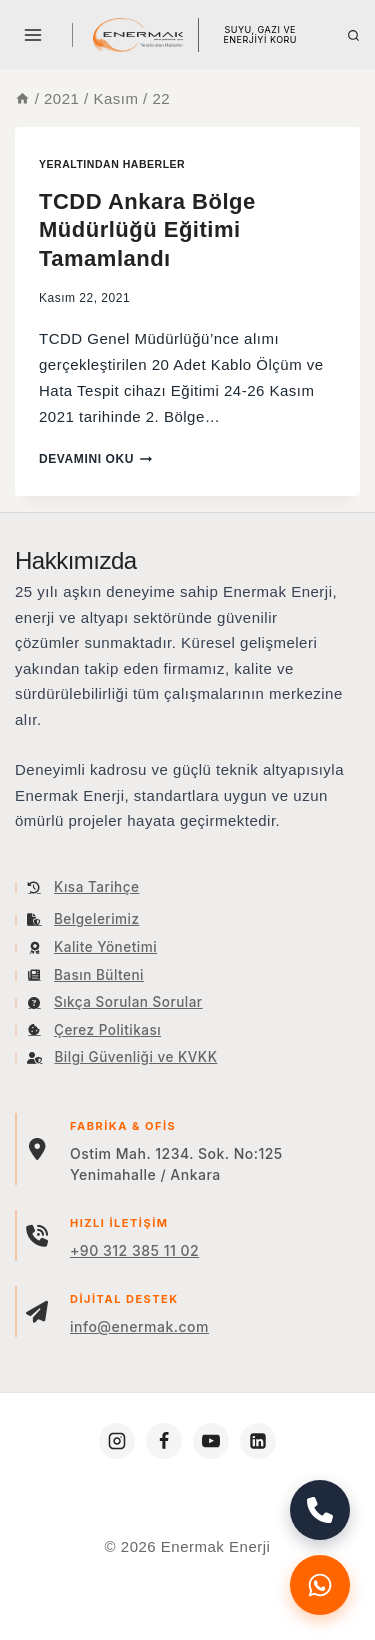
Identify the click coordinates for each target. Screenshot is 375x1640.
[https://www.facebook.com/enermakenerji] (164, 1441)
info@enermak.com (139, 1326)
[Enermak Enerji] (138, 35)
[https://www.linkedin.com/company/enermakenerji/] (258, 1441)
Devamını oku (95, 459)
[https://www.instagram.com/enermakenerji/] (117, 1441)
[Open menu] (33, 34)
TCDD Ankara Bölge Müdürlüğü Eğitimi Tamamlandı (147, 230)
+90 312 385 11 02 (134, 1250)
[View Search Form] (353, 35)
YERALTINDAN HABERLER (112, 164)
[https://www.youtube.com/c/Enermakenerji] (211, 1441)
